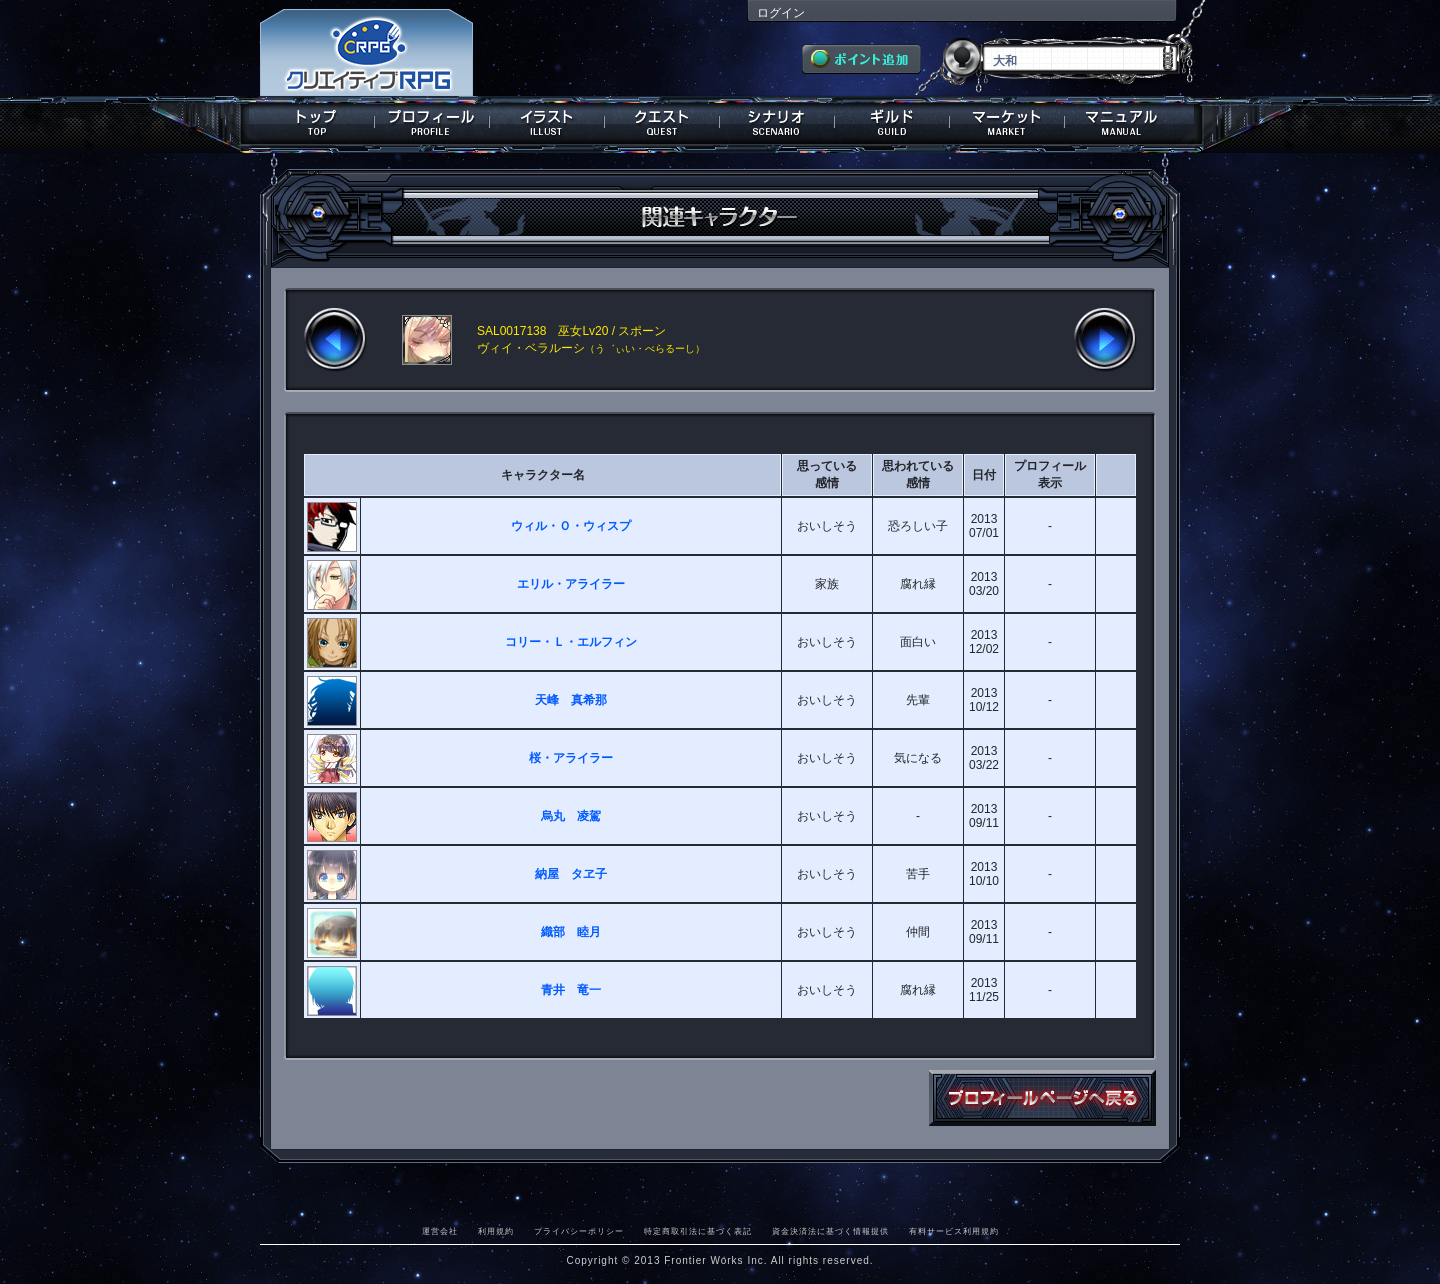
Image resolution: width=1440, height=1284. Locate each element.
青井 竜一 (571, 990)
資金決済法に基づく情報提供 (830, 1231)
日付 (984, 475)
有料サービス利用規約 (954, 1231)
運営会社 (440, 1231)
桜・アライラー (571, 758)
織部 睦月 (571, 932)
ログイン (781, 13)
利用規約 (496, 1231)
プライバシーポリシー (579, 1231)
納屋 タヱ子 (571, 874)
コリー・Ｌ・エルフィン (571, 642)
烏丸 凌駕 (571, 816)
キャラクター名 (543, 475)
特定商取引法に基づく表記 (698, 1231)
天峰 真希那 (571, 700)
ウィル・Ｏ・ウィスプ (571, 526)
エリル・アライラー (571, 584)
